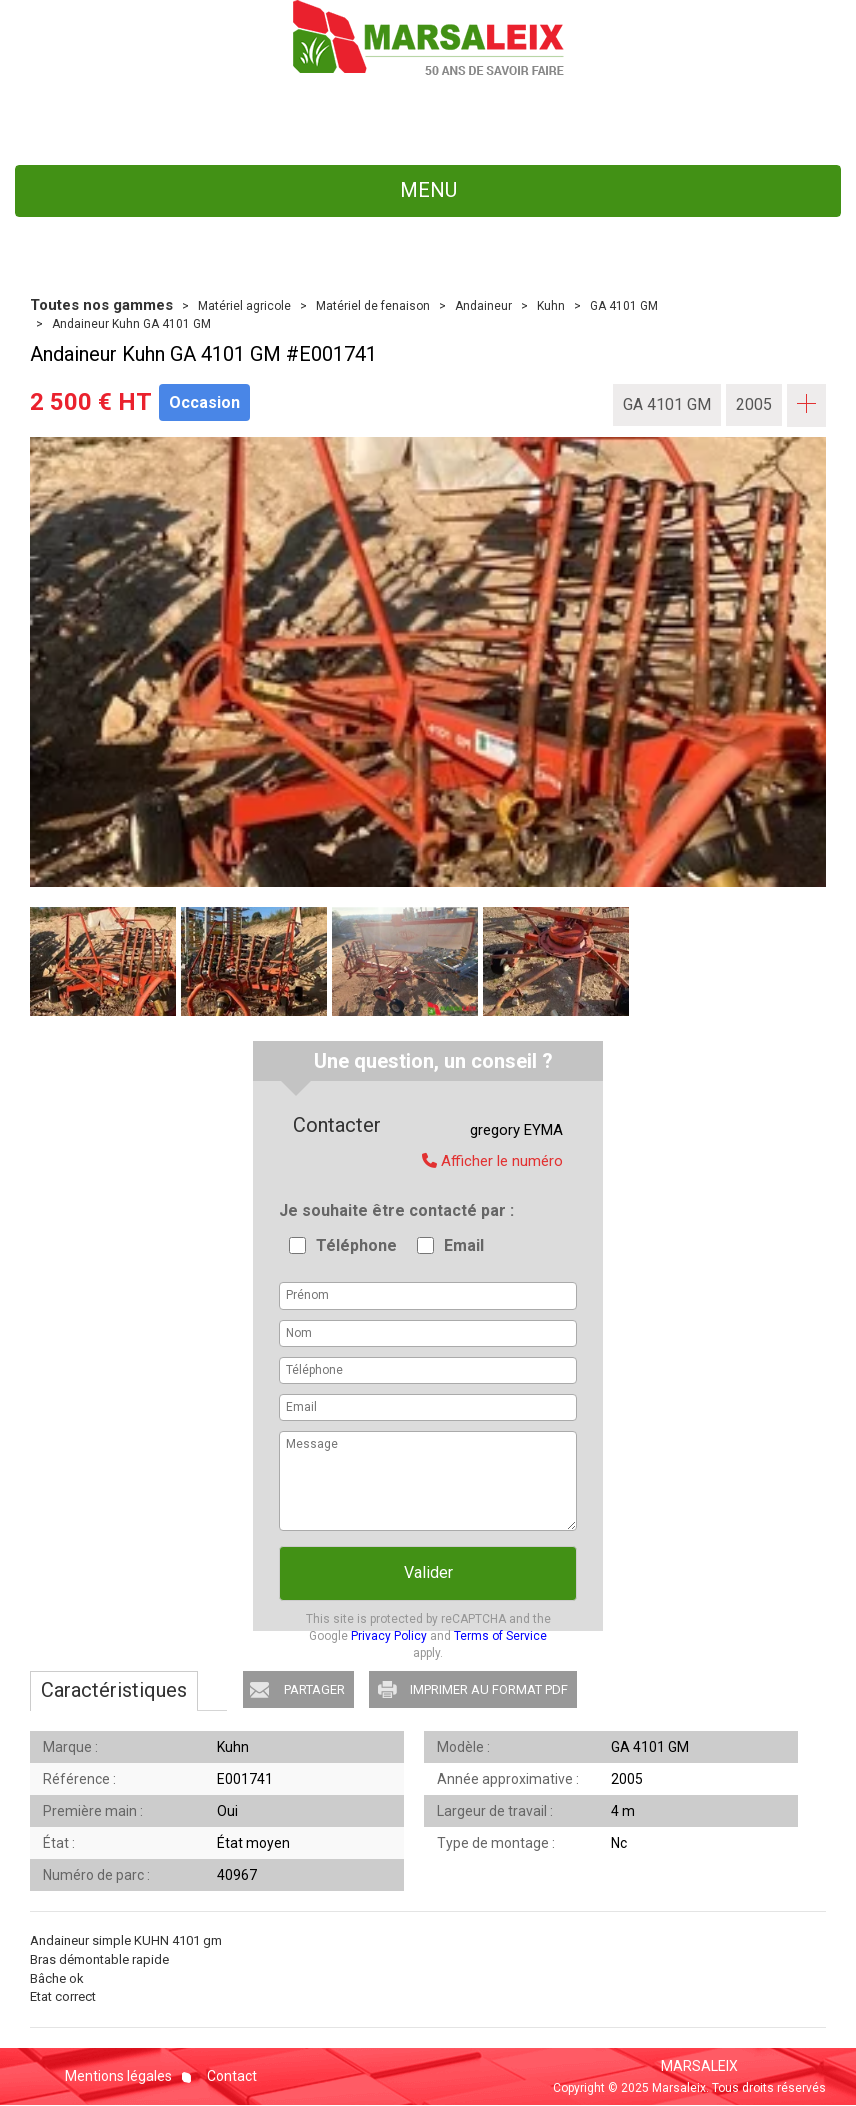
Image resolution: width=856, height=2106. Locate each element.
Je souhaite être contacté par (394, 1210)
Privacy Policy (389, 1636)
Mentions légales (118, 2076)
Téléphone (356, 1245)
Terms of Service (500, 1636)
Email (464, 1245)
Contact (230, 2076)
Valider (428, 1572)
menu (428, 190)
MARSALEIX (699, 2066)
